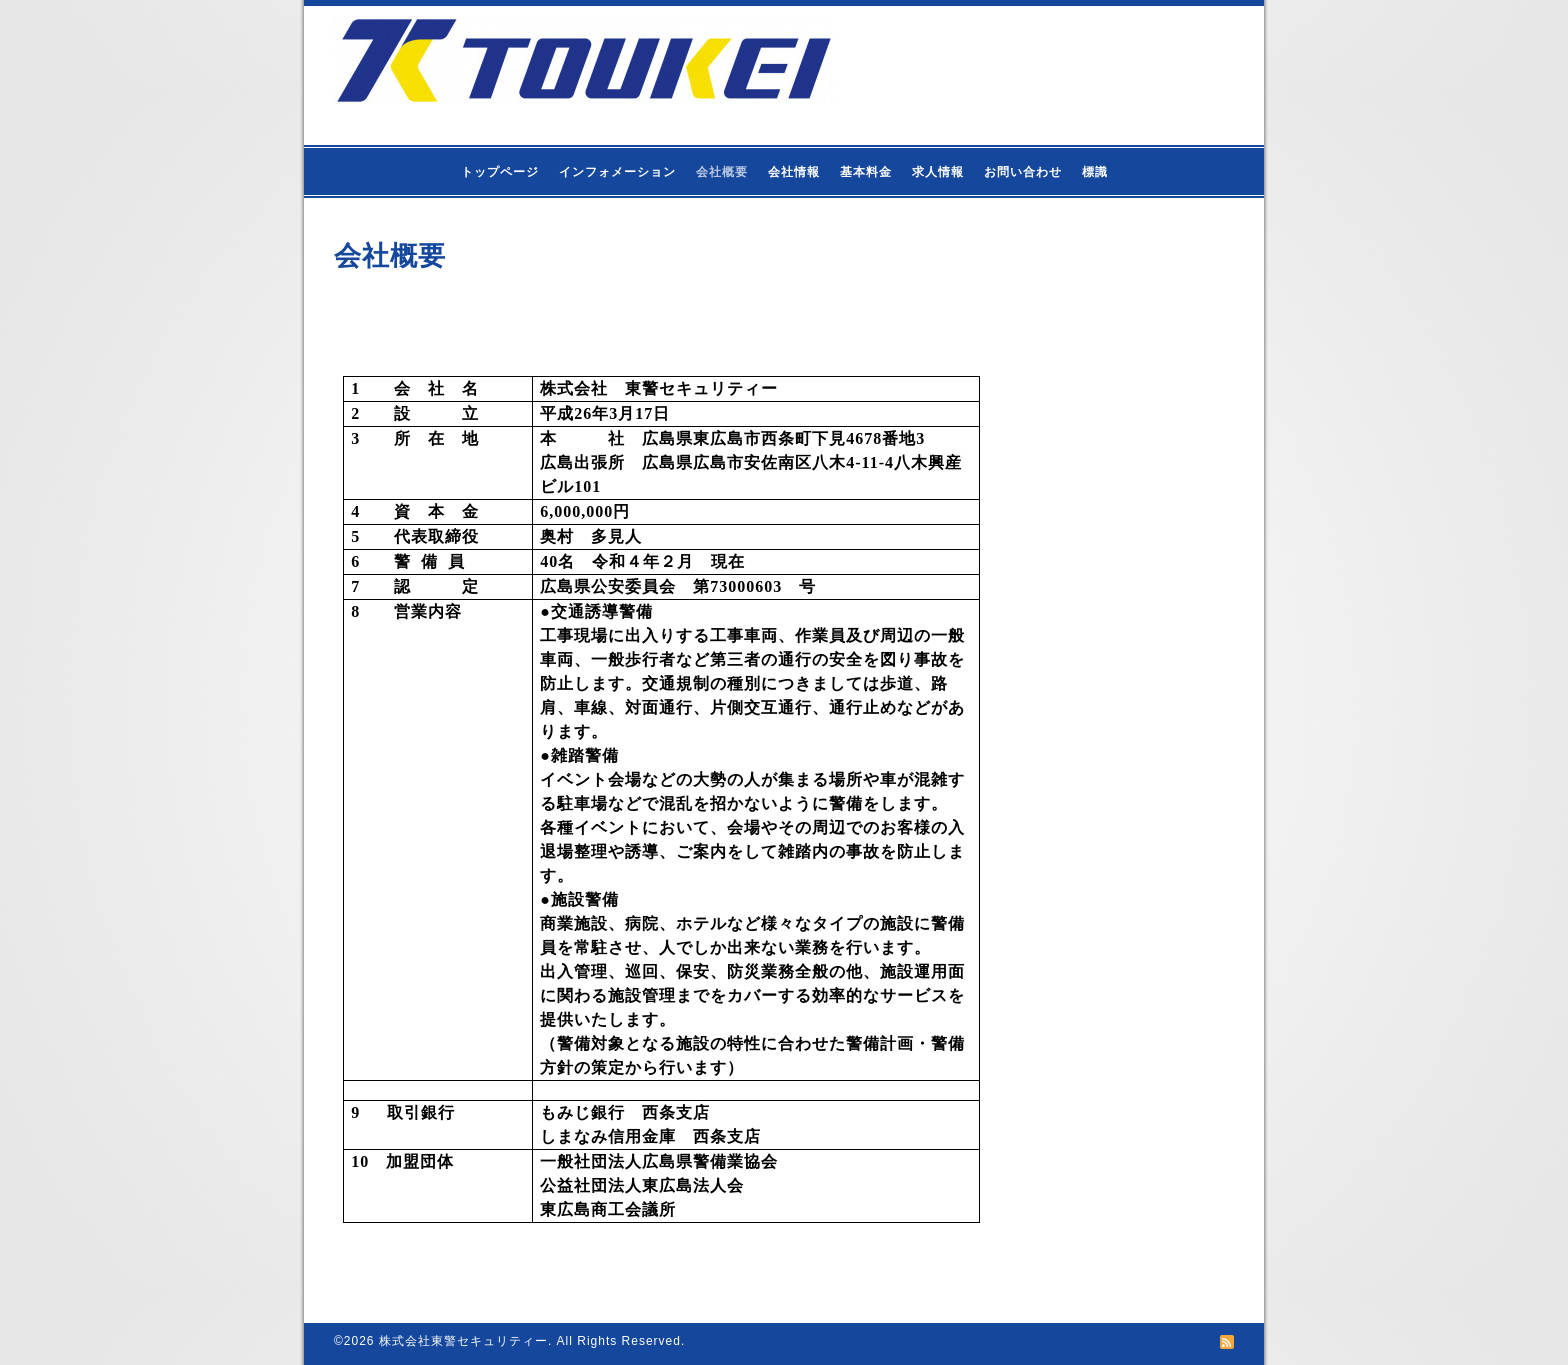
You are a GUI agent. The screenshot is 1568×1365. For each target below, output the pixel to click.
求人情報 (938, 172)
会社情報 (794, 172)
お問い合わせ (1023, 172)
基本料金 (866, 172)
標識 (1095, 172)
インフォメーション (617, 172)
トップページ (500, 172)
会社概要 (722, 172)
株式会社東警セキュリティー (463, 1341)
